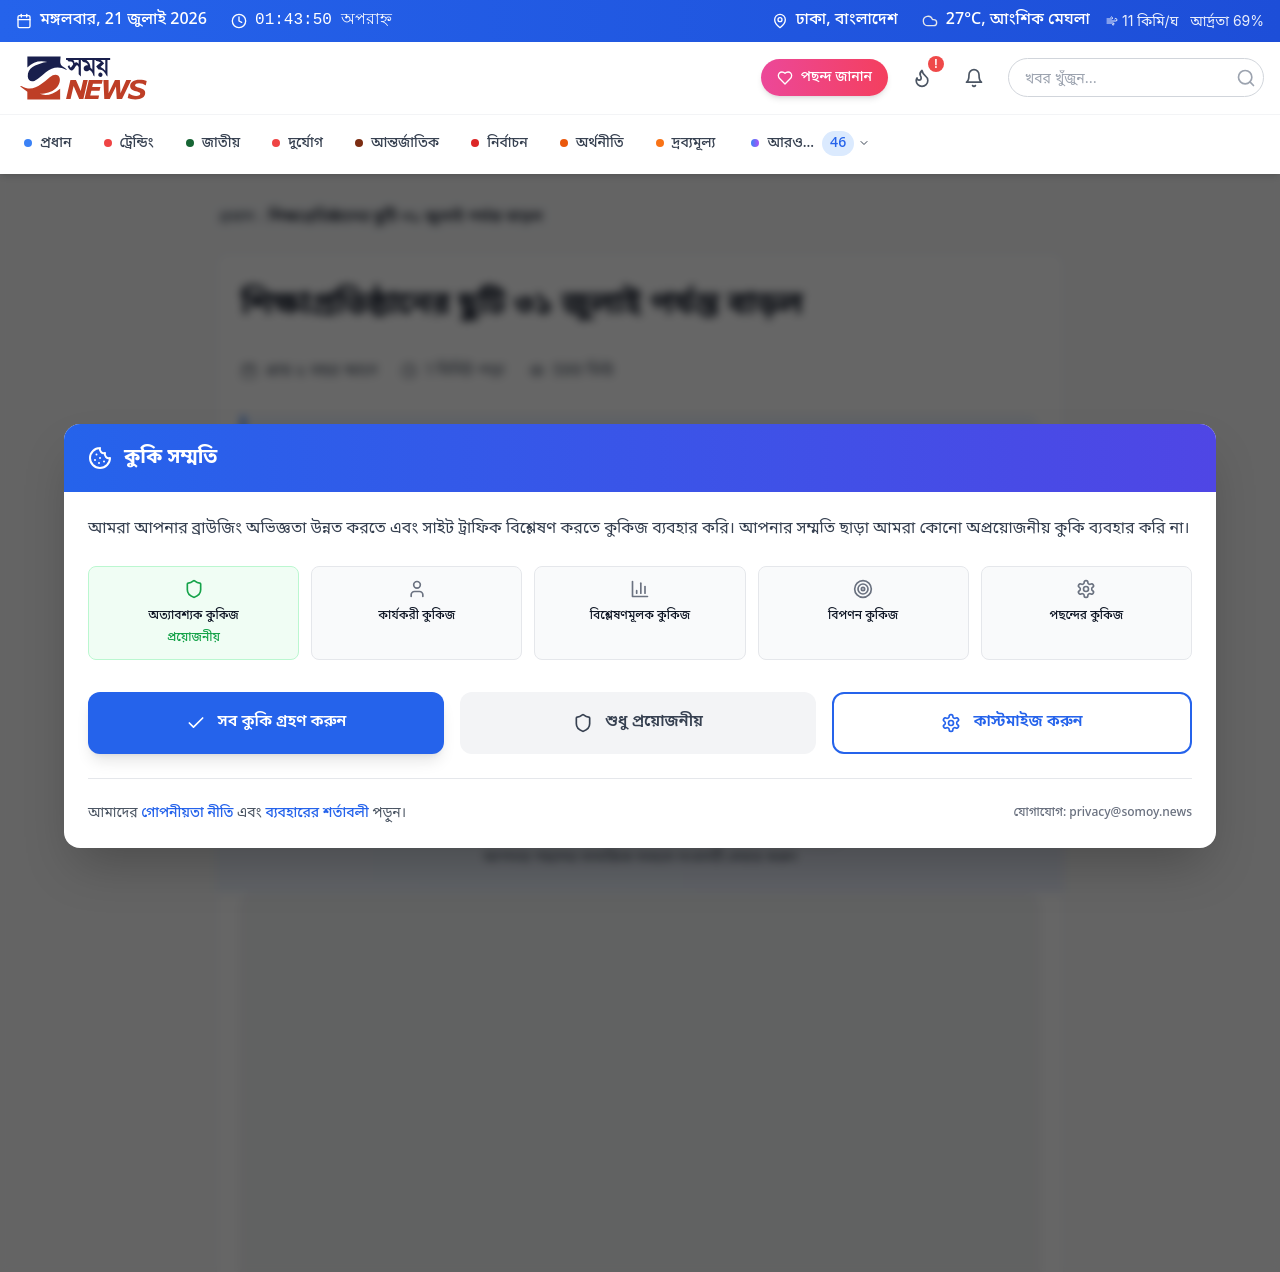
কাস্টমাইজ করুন (1011, 722)
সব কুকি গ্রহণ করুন (266, 722)
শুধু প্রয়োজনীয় (638, 722)
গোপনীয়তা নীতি (187, 813)
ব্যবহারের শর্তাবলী (316, 813)
